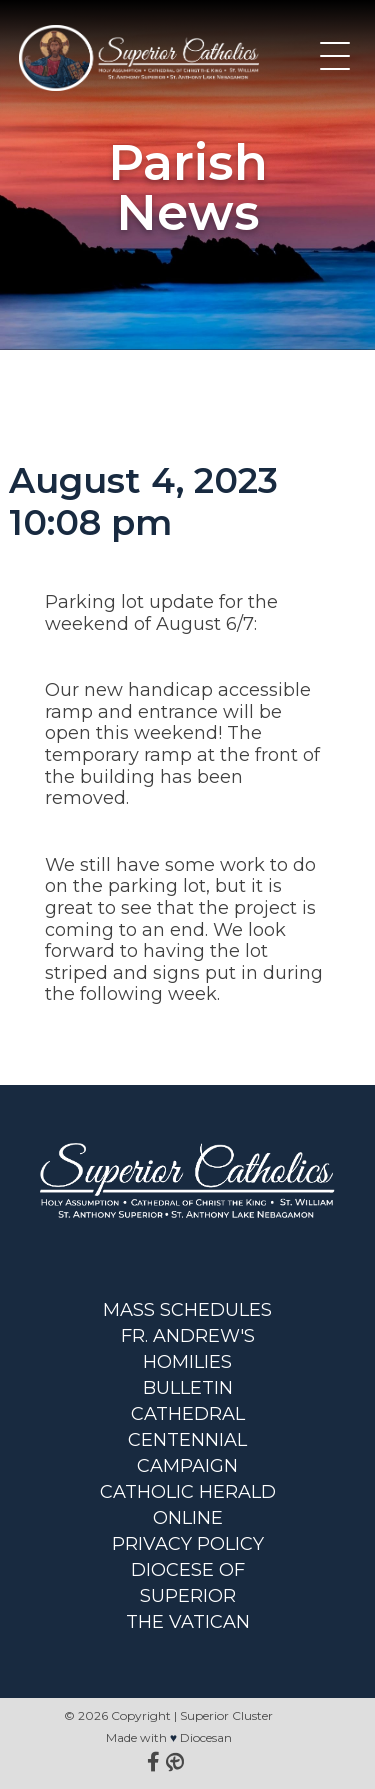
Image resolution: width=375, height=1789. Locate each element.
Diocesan (206, 1737)
